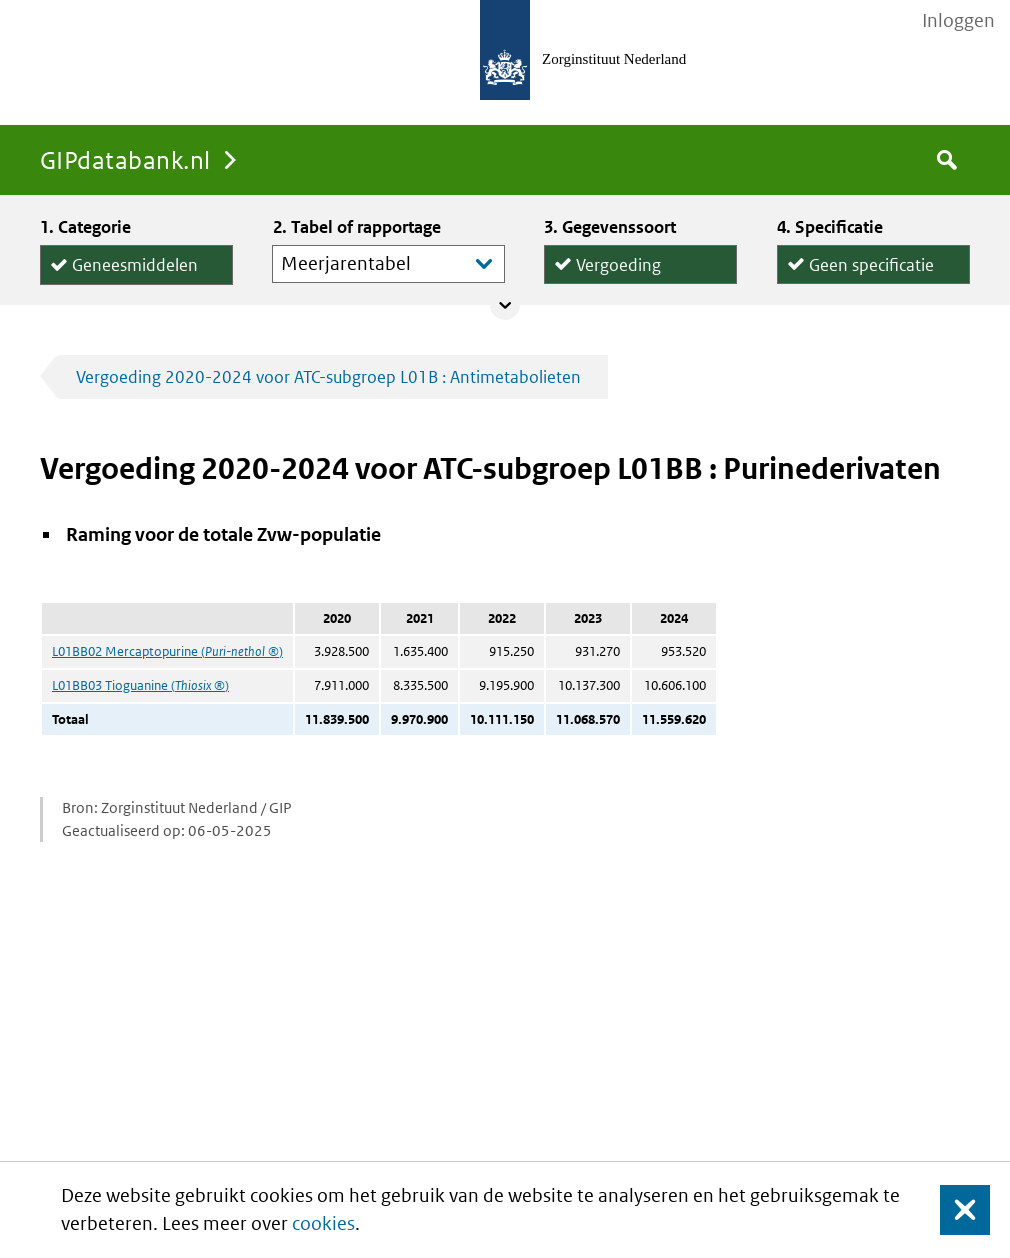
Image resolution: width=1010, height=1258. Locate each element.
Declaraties (640, 282)
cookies (323, 1223)
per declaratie (860, 282)
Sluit (949, 1209)
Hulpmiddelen (125, 284)
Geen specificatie (871, 260)
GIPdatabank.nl (125, 159)
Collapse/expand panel (505, 305)
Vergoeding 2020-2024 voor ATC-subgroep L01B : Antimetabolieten (328, 377)
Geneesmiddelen (135, 261)
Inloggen (958, 21)
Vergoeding (618, 260)
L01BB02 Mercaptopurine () (167, 651)
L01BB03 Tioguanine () (140, 685)
